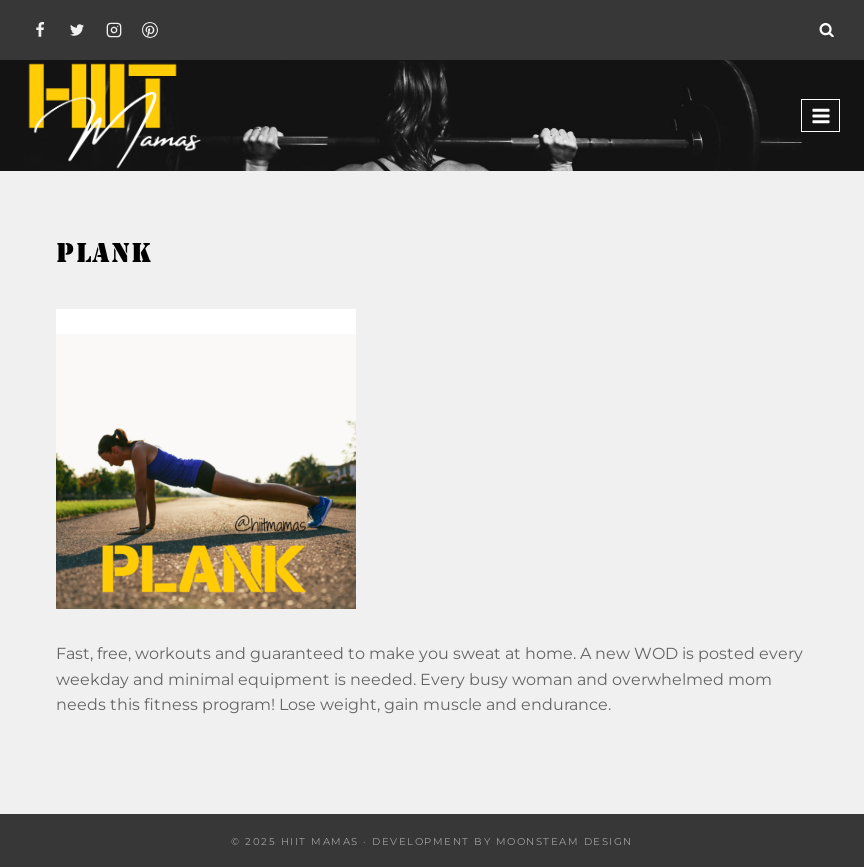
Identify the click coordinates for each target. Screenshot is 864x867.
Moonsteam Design (564, 841)
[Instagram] (114, 30)
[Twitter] (77, 30)
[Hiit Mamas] (114, 115)
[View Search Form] (827, 30)
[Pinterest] (150, 30)
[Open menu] (820, 115)
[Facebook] (40, 30)
